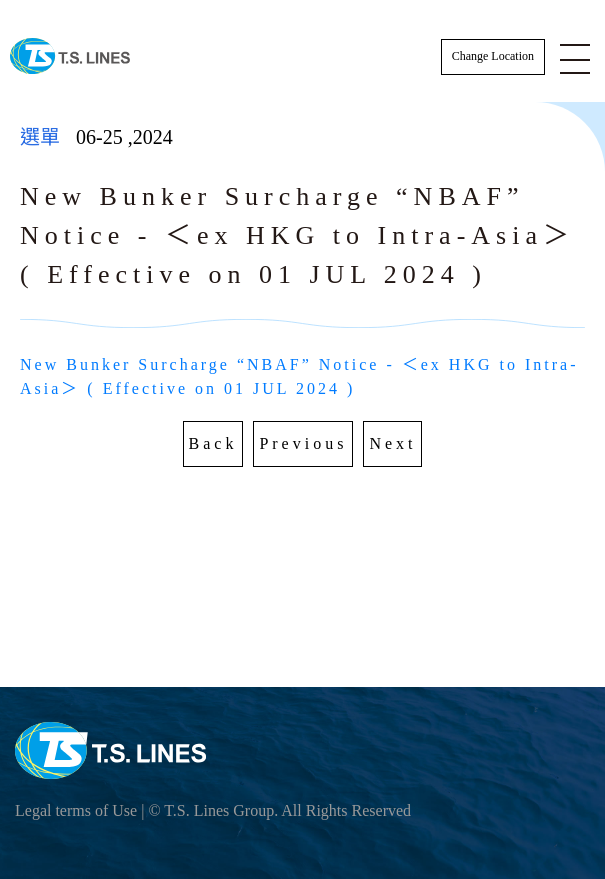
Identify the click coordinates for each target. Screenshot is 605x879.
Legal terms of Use (76, 810)
